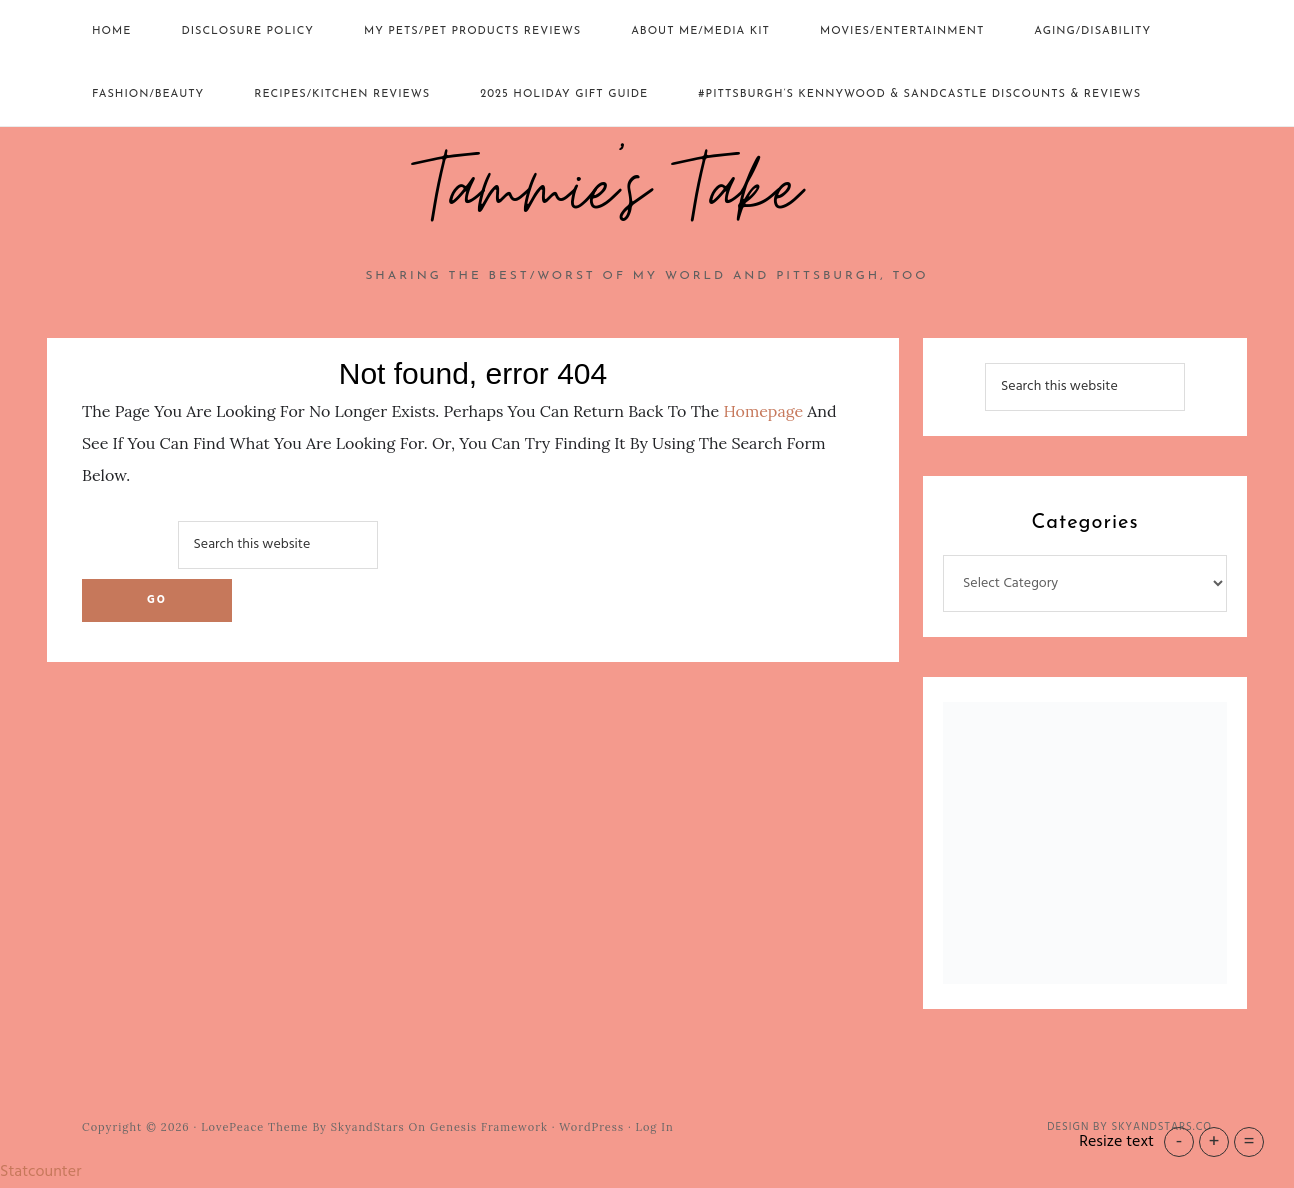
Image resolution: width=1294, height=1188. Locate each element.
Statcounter (40, 1172)
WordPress (591, 1127)
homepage (763, 411)
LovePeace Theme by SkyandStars (302, 1127)
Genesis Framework (489, 1127)
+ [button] (1213, 1142)
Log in (655, 1127)
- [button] (1179, 1142)
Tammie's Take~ (647, 191)
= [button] (1248, 1142)
